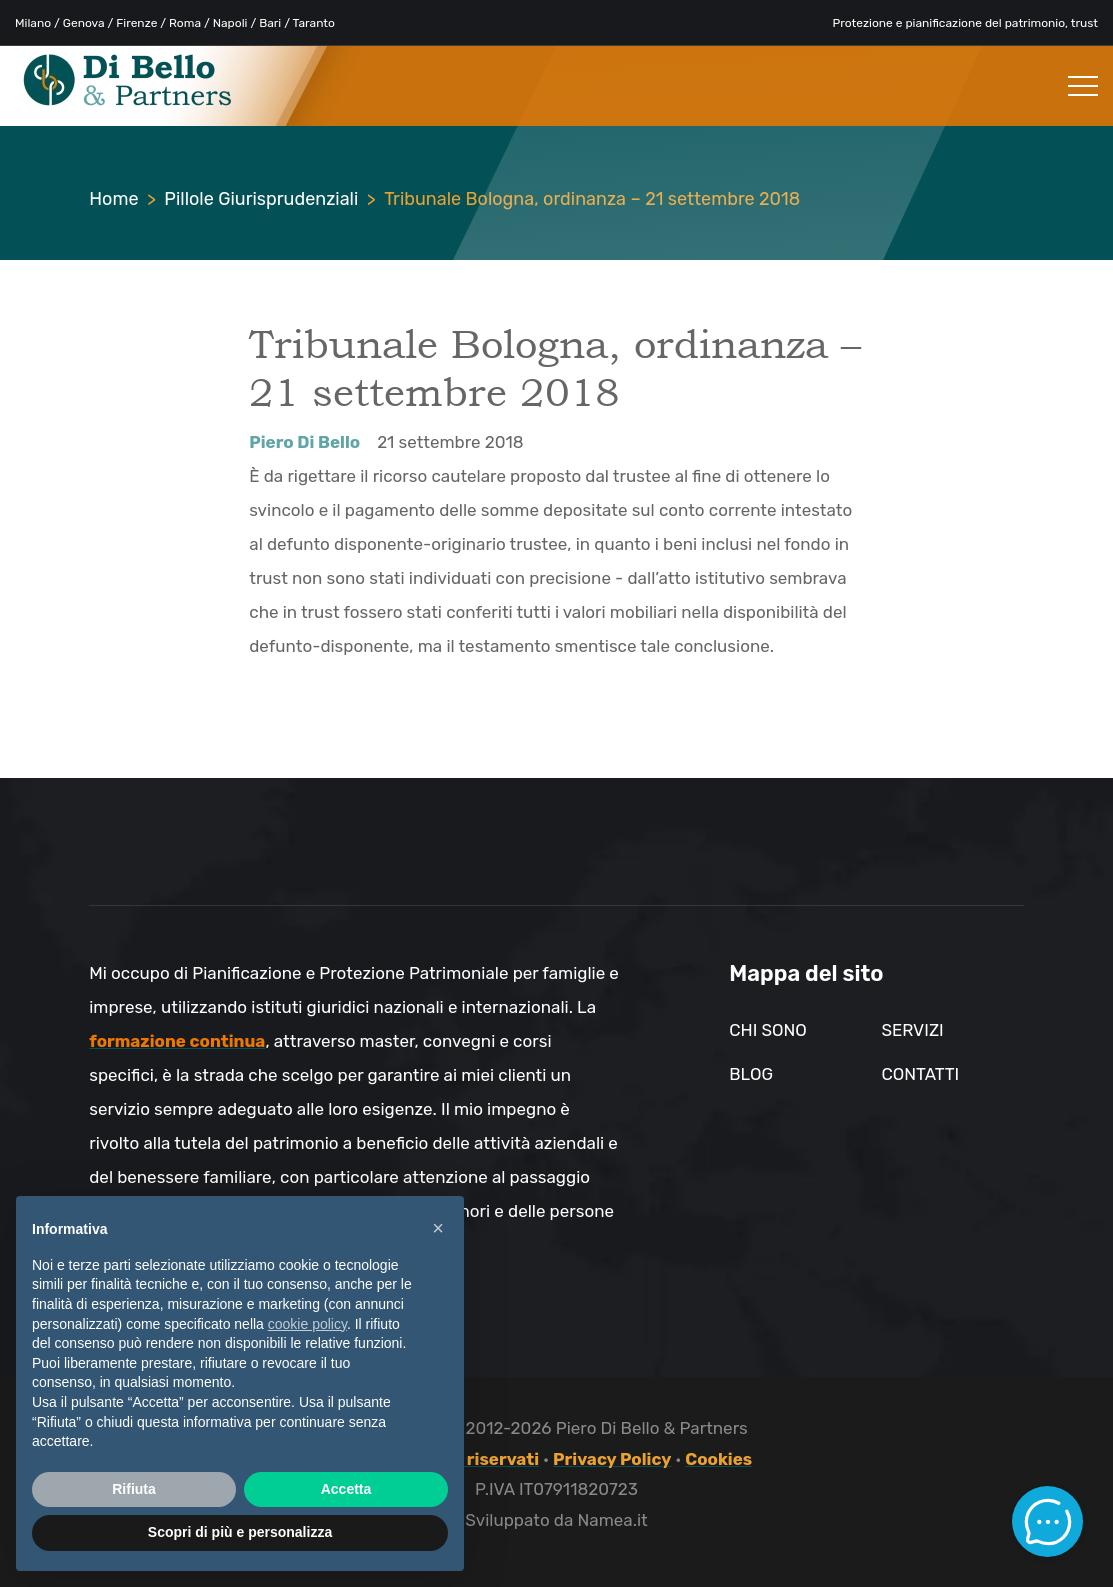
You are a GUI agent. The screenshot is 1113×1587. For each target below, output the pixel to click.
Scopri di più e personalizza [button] (240, 1532)
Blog (751, 1074)
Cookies (718, 1459)
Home (113, 199)
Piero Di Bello (304, 442)
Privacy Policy (612, 1459)
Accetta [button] (346, 1489)
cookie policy (307, 1324)
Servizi (912, 1030)
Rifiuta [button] (134, 1489)
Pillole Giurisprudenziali (261, 199)
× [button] (438, 1228)
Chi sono (768, 1030)
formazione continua (177, 1041)
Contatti (920, 1074)
